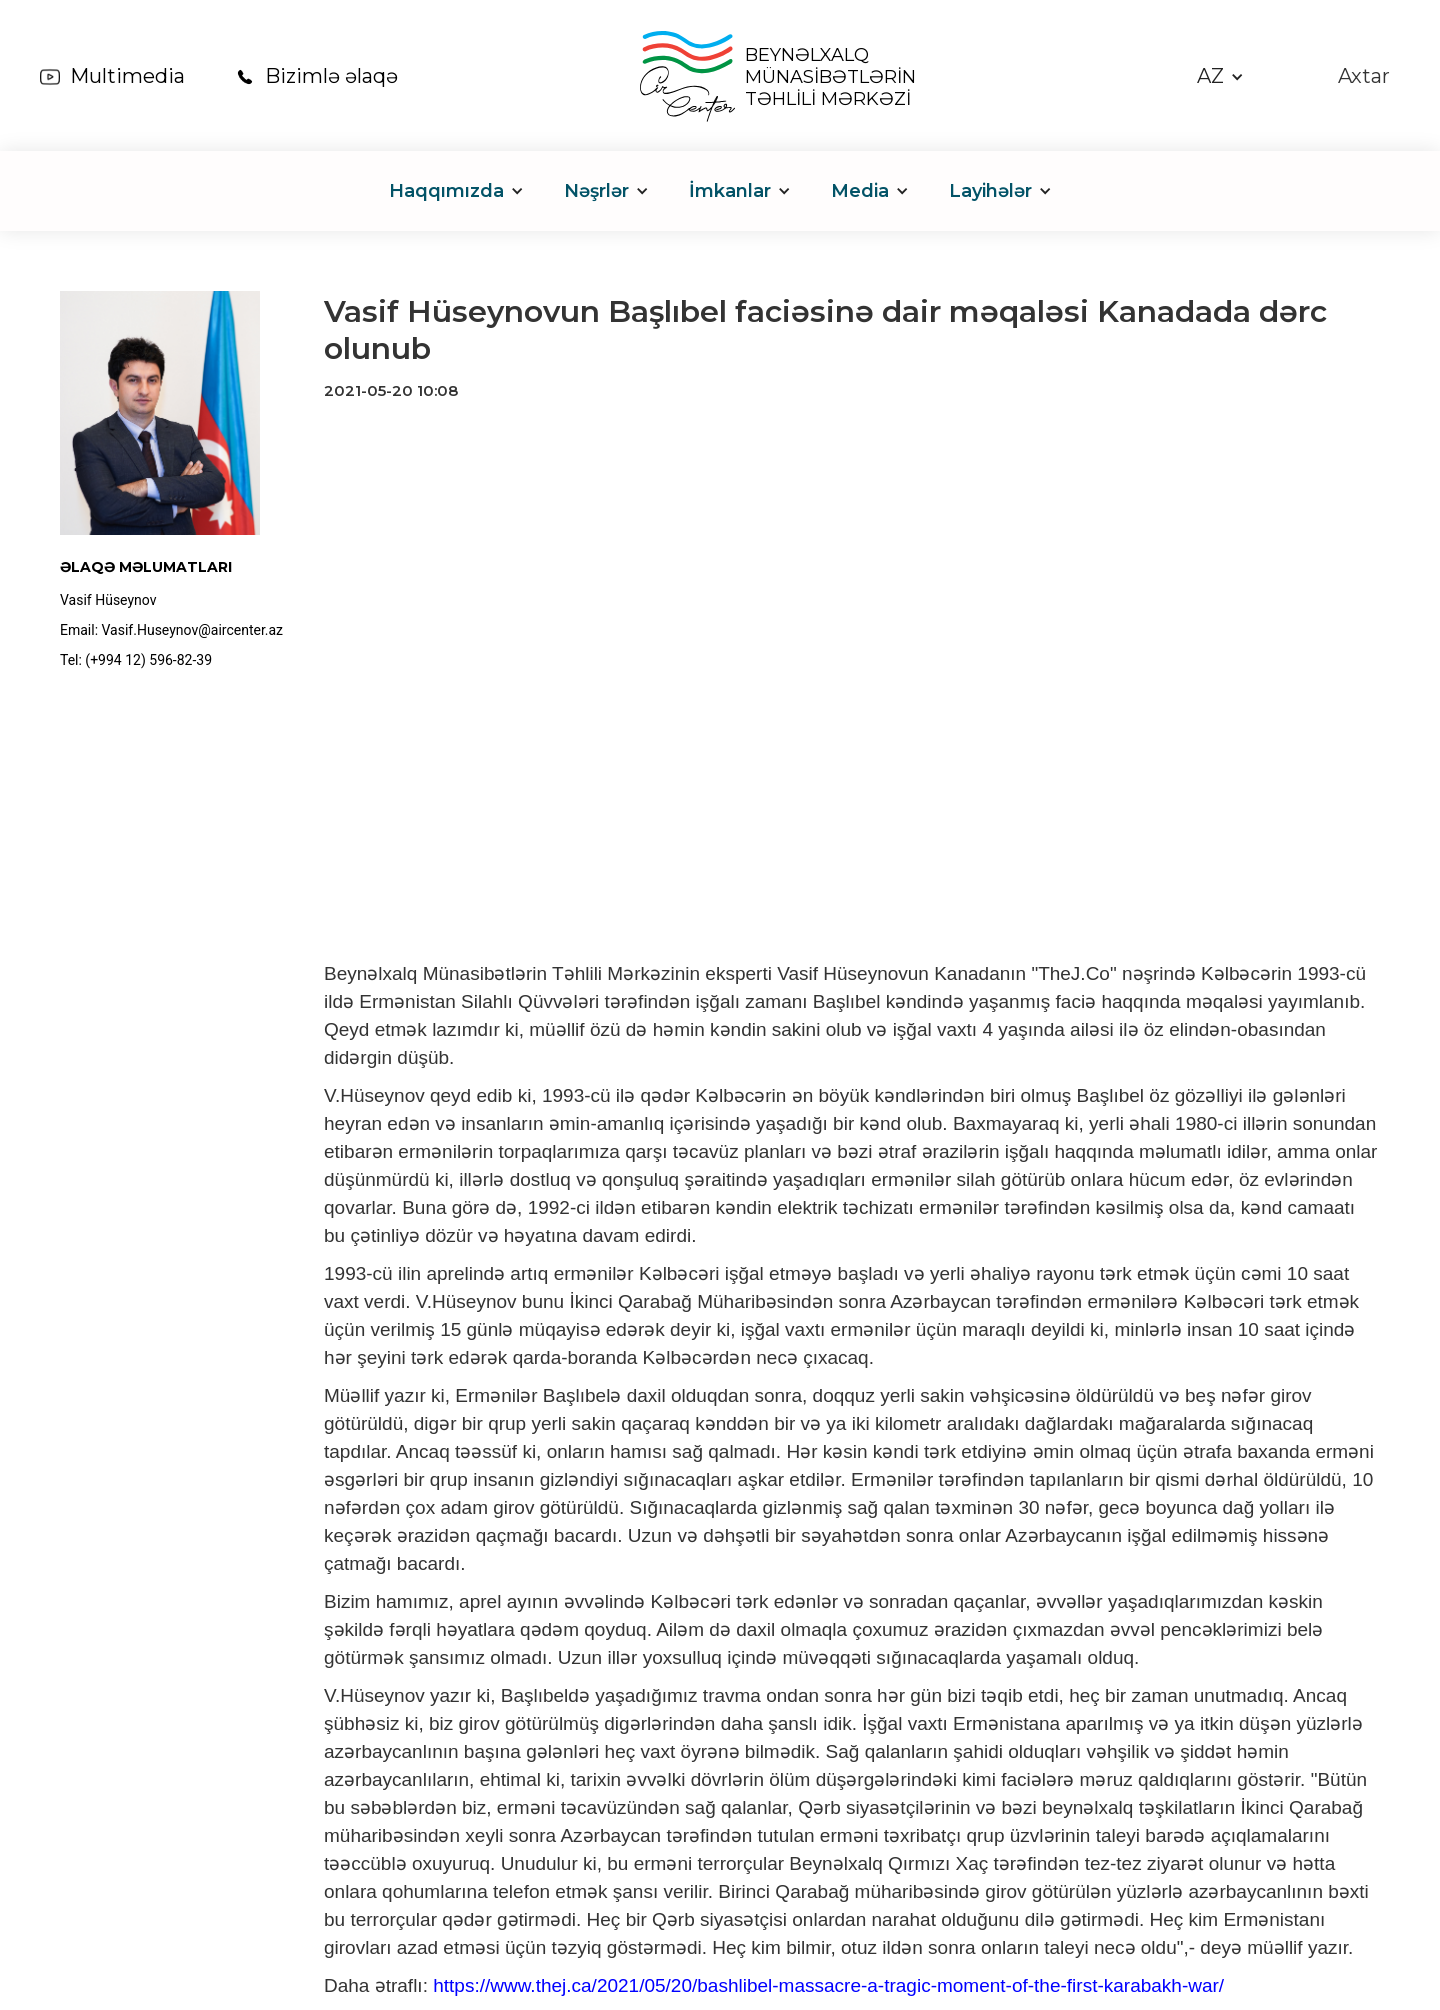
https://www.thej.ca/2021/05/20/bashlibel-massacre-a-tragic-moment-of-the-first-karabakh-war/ (828, 1985)
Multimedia (127, 76)
